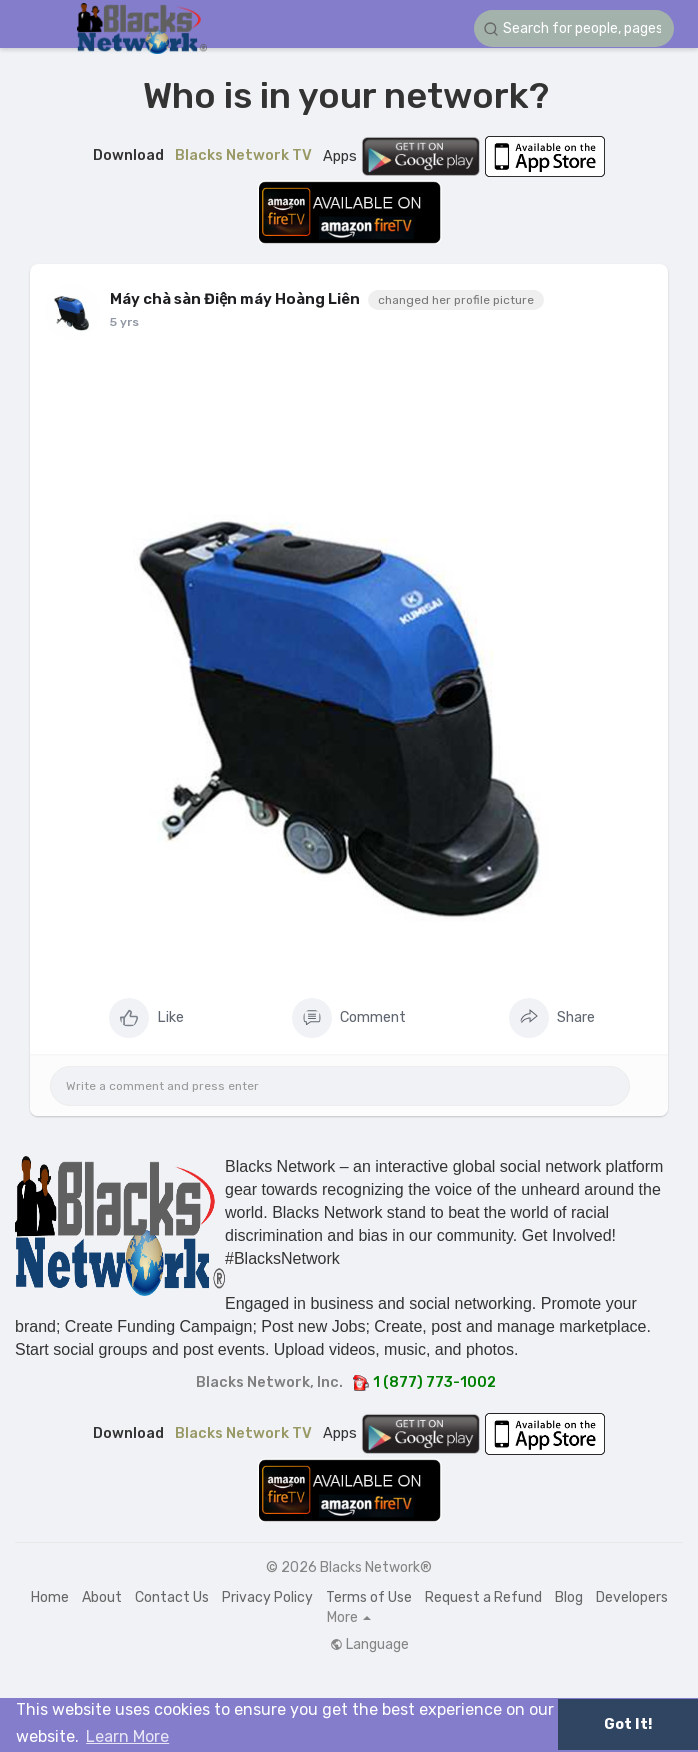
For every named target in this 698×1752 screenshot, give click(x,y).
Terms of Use (369, 1597)
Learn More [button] (127, 1736)
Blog (569, 1597)
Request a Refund (483, 1597)
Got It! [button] (628, 1724)
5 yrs (124, 322)
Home (50, 1597)
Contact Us (172, 1597)
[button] (574, 28)
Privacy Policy (267, 1597)
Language (369, 1645)
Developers (632, 1597)
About (102, 1597)
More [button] (349, 1618)
